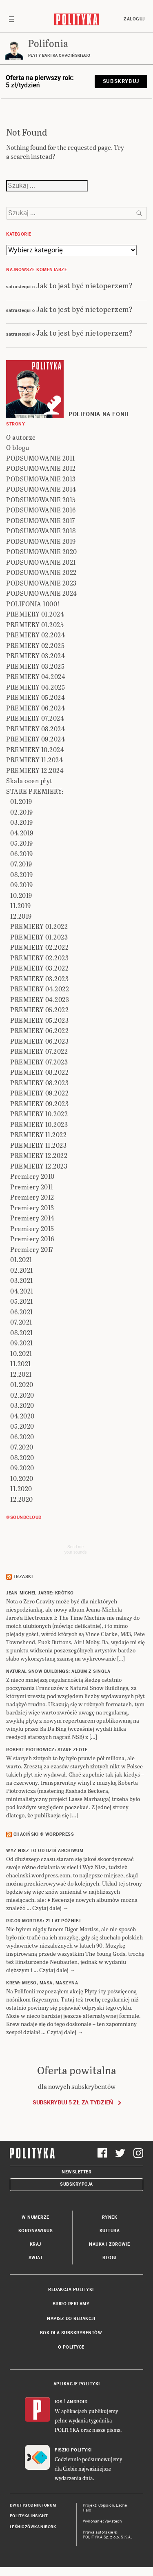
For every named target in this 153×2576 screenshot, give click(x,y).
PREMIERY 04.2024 (35, 676)
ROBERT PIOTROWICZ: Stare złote (46, 1749)
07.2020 (21, 1447)
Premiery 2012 (32, 1197)
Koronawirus (35, 2230)
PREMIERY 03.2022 (39, 968)
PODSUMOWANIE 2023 (41, 583)
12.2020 (21, 1499)
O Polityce (71, 2347)
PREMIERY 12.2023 (38, 1166)
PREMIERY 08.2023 (39, 1082)
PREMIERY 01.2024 (35, 614)
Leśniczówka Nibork (33, 2527)
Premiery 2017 (31, 1249)
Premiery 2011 (31, 1186)
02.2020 (22, 1395)
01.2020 (21, 1384)
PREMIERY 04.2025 (35, 687)
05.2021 (21, 1301)
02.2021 (21, 1270)
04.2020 (22, 1415)
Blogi (109, 2257)
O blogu (17, 447)
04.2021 (21, 1291)
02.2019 (21, 812)
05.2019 (21, 843)
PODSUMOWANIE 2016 (41, 509)
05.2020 (22, 1426)
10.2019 (21, 895)
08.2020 (22, 1457)
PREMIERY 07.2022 (39, 1051)
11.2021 (20, 1363)
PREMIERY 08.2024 (35, 728)
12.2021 (21, 1374)
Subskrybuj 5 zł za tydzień (73, 2102)
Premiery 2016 (32, 1238)
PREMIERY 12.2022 (38, 1155)
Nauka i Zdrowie (109, 2244)
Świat (36, 2257)
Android (77, 2402)
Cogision (106, 2505)
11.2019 (20, 905)
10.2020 (21, 1478)
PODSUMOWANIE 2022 (41, 572)
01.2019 (21, 801)
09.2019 (21, 884)
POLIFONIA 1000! (33, 603)
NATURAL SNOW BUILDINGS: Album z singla (58, 1671)
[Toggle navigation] (11, 19)
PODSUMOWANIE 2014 (41, 489)
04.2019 (21, 832)
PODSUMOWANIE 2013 (41, 478)
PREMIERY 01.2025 (35, 624)
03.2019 (21, 822)
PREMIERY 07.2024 (35, 718)
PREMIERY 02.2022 (39, 947)
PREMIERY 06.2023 (39, 1041)
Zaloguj (134, 19)
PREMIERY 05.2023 (39, 1020)
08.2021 (21, 1332)
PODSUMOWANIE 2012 (41, 468)
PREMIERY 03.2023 (39, 978)
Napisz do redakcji (71, 2318)
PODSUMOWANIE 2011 (40, 458)
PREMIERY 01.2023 (39, 937)
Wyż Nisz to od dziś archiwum (44, 1850)
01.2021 (21, 1259)
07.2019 (21, 863)
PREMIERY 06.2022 (39, 1030)
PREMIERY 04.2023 (39, 999)
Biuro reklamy (71, 2304)
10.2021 (21, 1353)
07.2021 (21, 1322)
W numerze (35, 2217)
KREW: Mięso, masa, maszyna (42, 1983)
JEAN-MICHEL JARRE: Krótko (40, 1593)
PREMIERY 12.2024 (35, 770)
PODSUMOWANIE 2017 (40, 520)
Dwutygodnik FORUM (33, 2505)
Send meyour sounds (75, 1549)
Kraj (35, 2244)
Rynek (110, 2217)
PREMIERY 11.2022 (38, 1134)
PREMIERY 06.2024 (35, 707)
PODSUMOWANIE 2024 (41, 593)
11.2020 (21, 1488)
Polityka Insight (29, 2516)
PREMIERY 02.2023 (39, 957)
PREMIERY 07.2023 (39, 1061)
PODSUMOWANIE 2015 (41, 499)
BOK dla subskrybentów (71, 2333)
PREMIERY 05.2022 (39, 1009)
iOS (59, 2402)
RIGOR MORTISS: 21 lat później (43, 1921)
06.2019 (21, 853)
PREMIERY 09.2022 (39, 1093)
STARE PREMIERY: (35, 791)
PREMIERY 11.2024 (34, 759)
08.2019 (21, 874)
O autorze (21, 437)
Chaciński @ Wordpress (43, 1834)
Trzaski (23, 1576)
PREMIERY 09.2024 (35, 739)
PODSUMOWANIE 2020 (41, 551)
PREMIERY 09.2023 (39, 1103)
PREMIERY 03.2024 (35, 655)
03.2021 (21, 1280)
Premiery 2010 (32, 1176)
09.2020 (22, 1467)
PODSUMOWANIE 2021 (41, 562)
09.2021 (21, 1342)
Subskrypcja (76, 2184)
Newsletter (76, 2172)
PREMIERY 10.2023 (39, 1124)
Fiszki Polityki (73, 2450)
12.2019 (21, 916)
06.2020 (22, 1436)
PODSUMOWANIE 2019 (41, 541)
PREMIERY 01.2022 (39, 926)
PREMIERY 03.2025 (35, 666)
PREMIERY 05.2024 (35, 697)
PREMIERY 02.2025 (35, 645)
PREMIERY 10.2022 (39, 1113)
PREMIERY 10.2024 (35, 749)
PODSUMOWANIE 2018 (41, 530)
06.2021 (21, 1311)
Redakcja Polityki (71, 2289)
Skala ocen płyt (29, 780)
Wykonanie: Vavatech (102, 2521)
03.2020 (22, 1405)
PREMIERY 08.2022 (39, 1072)
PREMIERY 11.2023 (38, 1145)
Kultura (110, 2230)
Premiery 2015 (32, 1228)
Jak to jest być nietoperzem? (84, 285)
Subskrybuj (121, 81)
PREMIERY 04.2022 (39, 988)
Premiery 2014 (32, 1217)
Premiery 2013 (32, 1207)
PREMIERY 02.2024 (35, 634)
